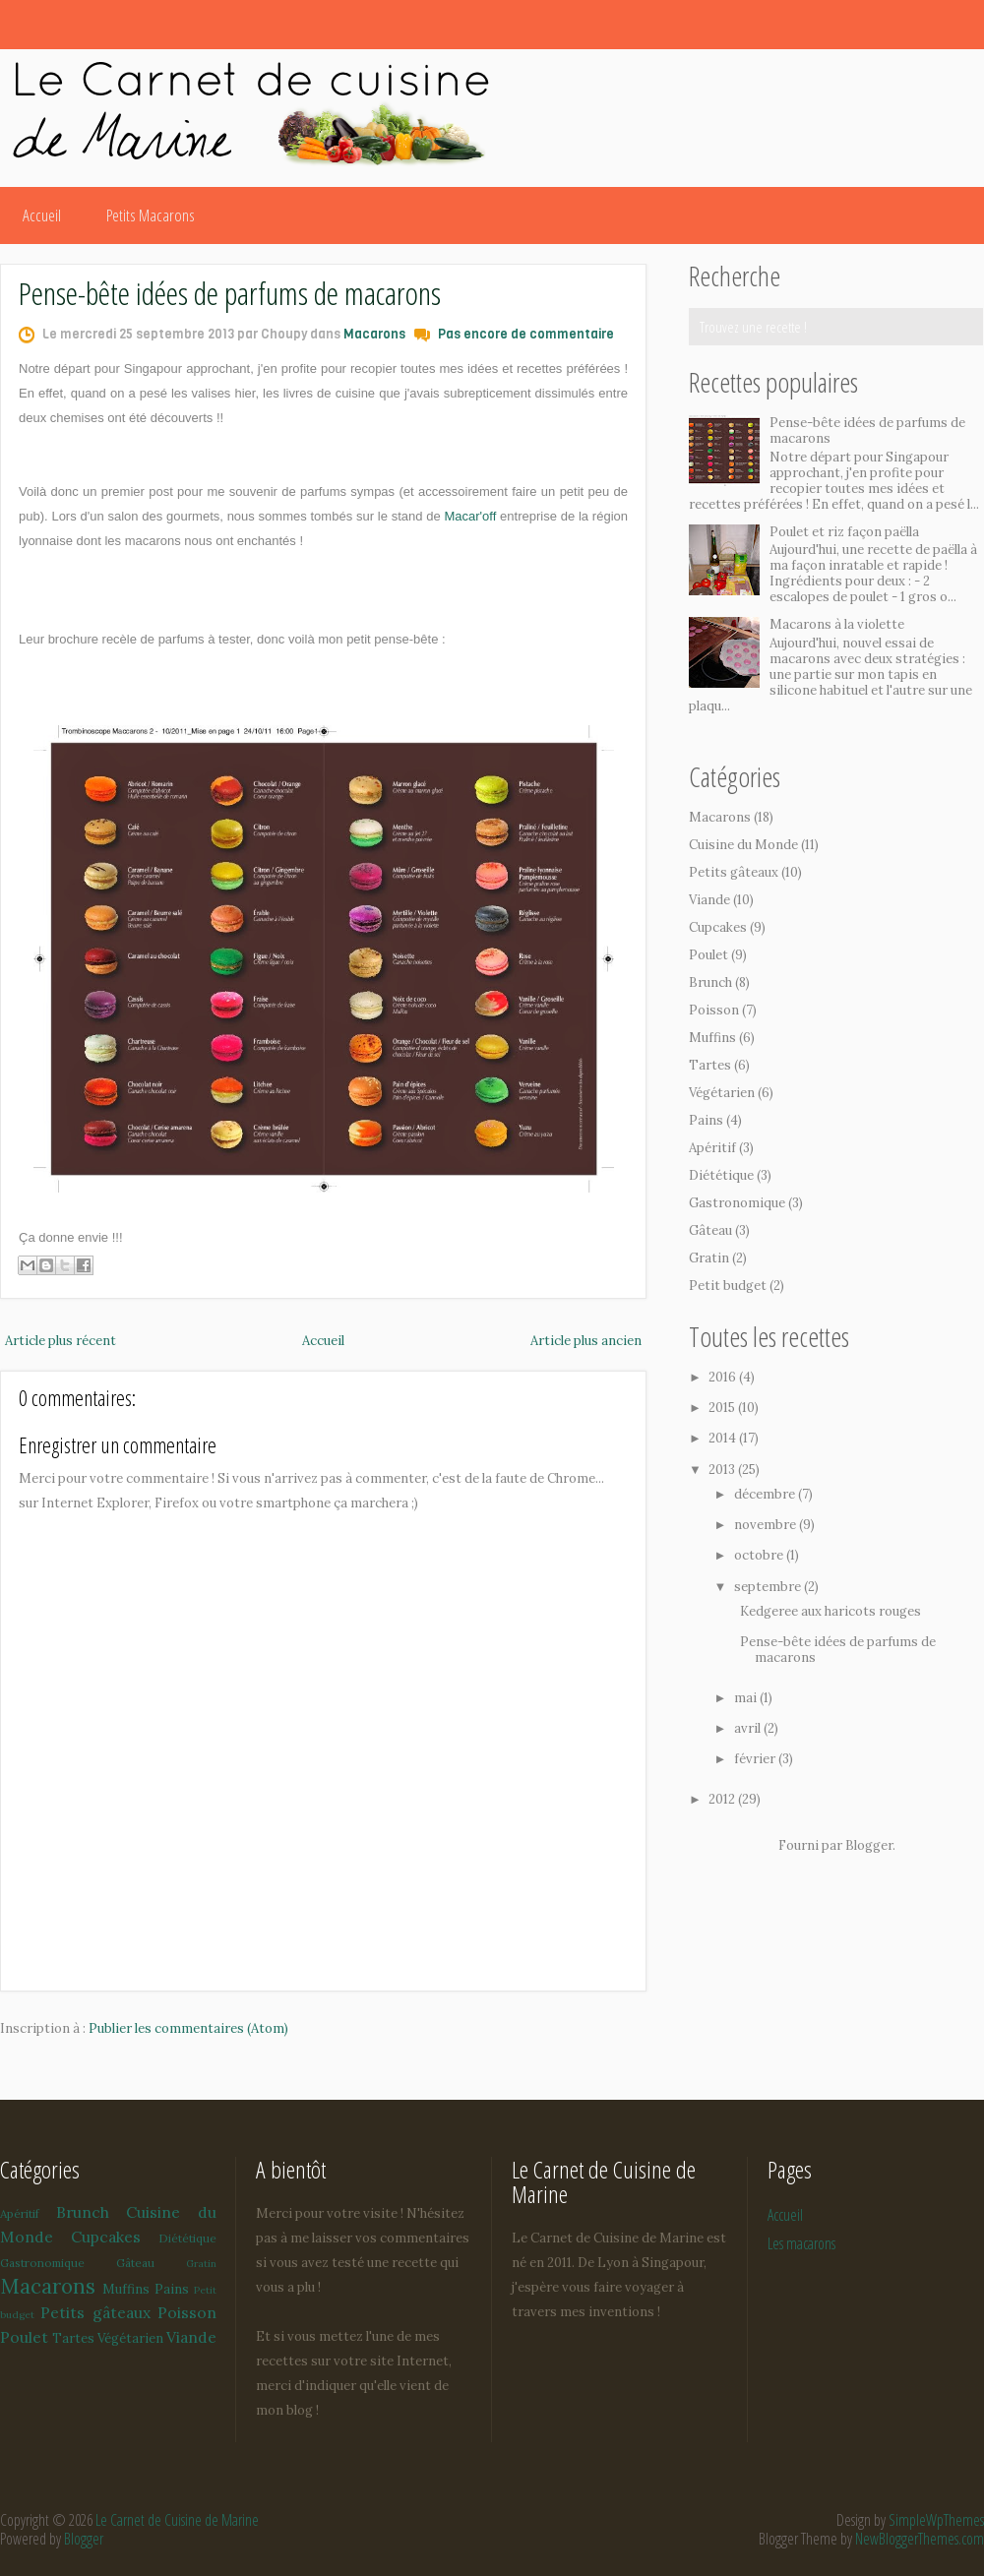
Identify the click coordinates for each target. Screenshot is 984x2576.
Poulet (708, 955)
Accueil (42, 215)
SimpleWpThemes (936, 2520)
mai (747, 1697)
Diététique (721, 1175)
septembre (769, 1586)
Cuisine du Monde (743, 844)
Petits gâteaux (733, 872)
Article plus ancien (586, 1340)
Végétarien (722, 1092)
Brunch (710, 982)
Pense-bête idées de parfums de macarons (230, 293)
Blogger (868, 1845)
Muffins (712, 1037)
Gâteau (710, 1230)
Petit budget (728, 1285)
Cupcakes (718, 927)
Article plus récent (60, 1340)
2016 (723, 1377)
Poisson (714, 1010)
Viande (709, 899)
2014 (723, 1438)
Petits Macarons (150, 215)
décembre (766, 1494)
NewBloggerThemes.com (919, 2538)
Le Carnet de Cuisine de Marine (177, 2520)
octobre (760, 1555)
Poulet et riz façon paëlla (844, 531)
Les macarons (801, 2243)
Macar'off (471, 516)
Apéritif (712, 1147)
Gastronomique (737, 1203)
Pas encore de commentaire (526, 334)
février (756, 1758)
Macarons (374, 334)
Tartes (710, 1065)
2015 (723, 1407)
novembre (766, 1524)
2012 (723, 1799)
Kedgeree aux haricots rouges (830, 1611)
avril (749, 1728)
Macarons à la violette (836, 624)
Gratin (709, 1258)
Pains (706, 1120)
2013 (723, 1469)
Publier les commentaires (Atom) (188, 2028)
